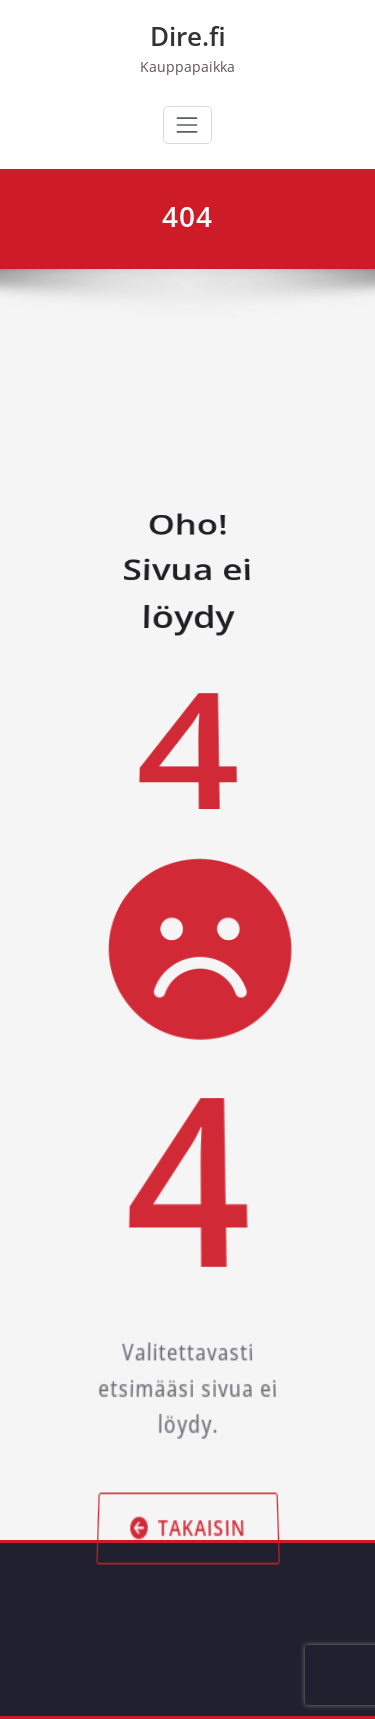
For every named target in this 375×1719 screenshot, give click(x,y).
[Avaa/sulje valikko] (187, 125)
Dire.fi (188, 36)
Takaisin (187, 1522)
